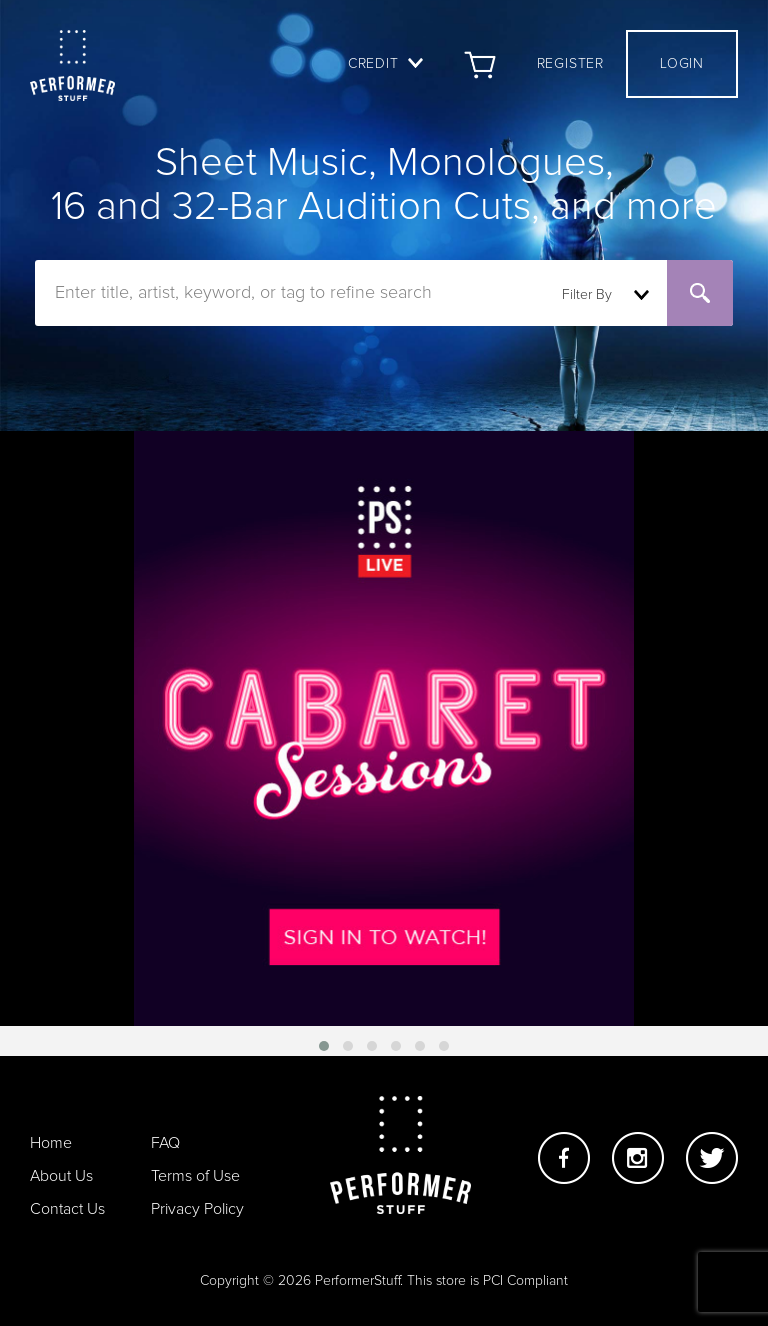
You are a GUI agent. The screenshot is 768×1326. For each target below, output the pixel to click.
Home (51, 1143)
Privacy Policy (197, 1209)
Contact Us (67, 1209)
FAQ (165, 1143)
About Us (61, 1176)
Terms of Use (195, 1176)
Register (570, 64)
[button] (324, 1046)
